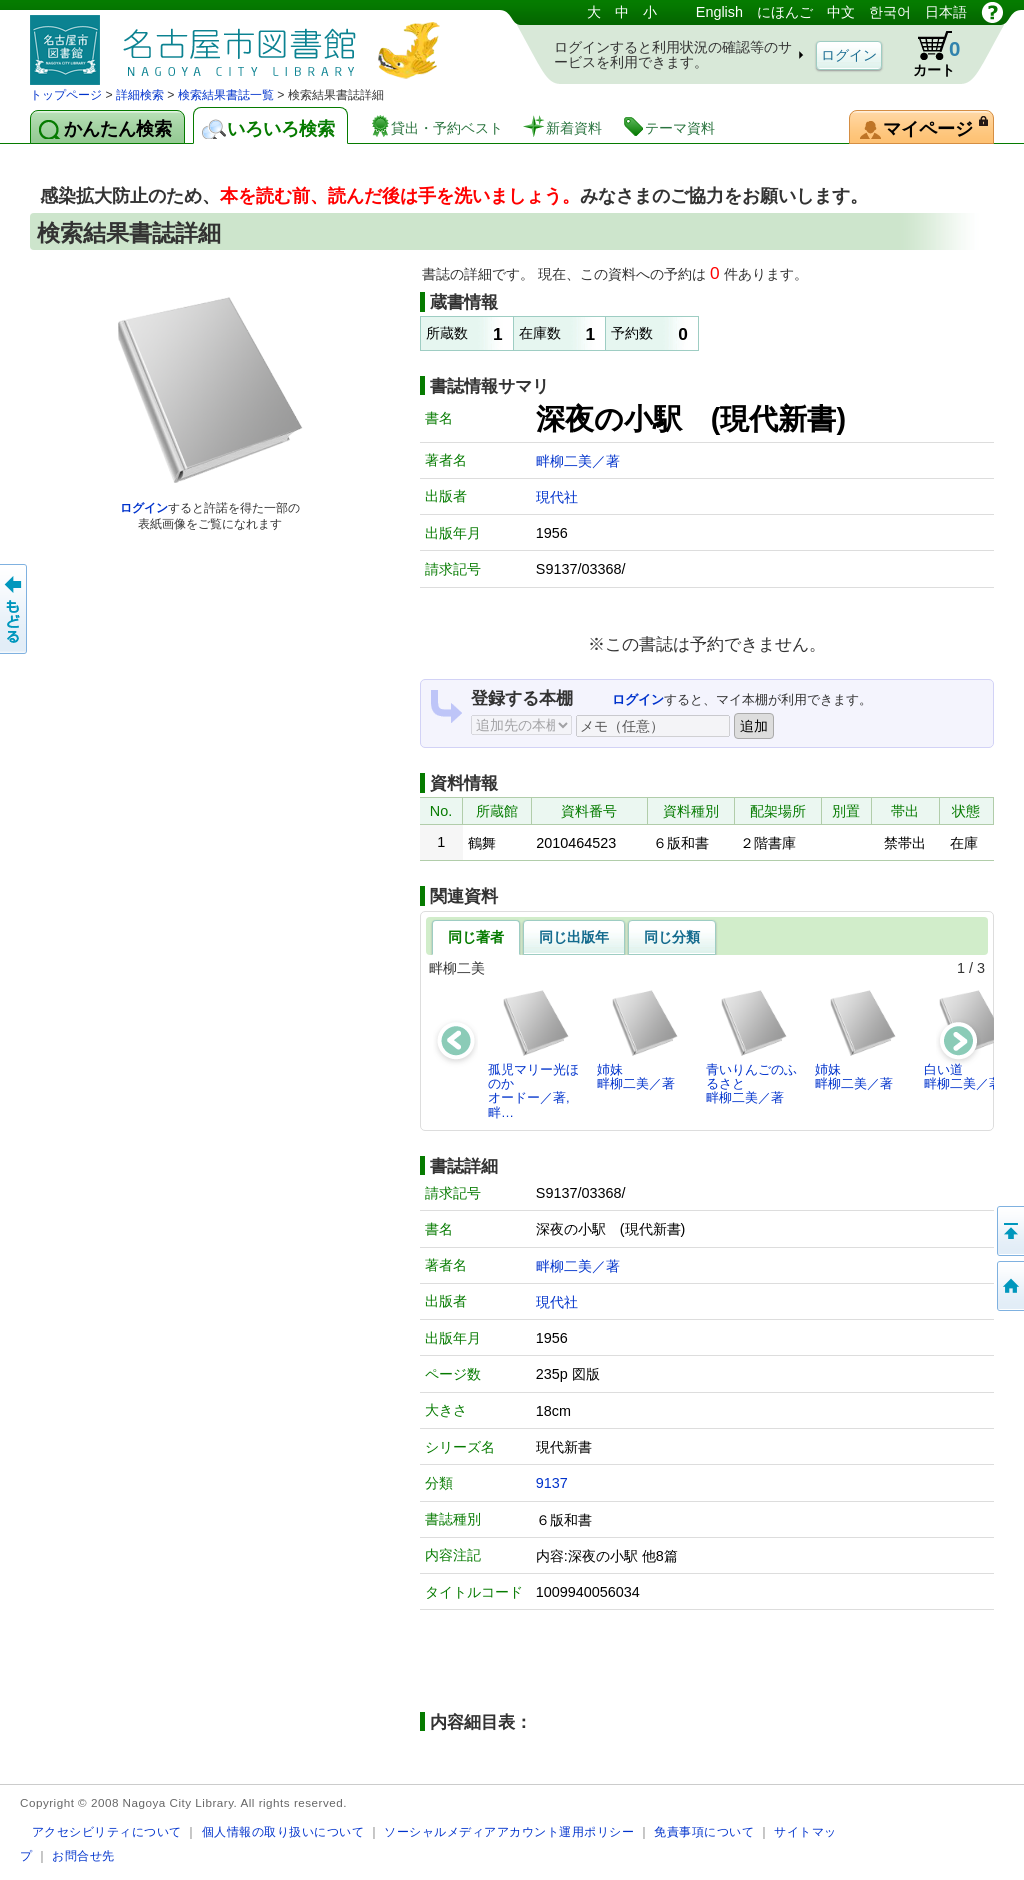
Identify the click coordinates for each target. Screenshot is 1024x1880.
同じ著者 (476, 937)
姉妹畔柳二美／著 (638, 1039)
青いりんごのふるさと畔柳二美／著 (751, 1047)
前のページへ (15, 609)
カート (927, 54)
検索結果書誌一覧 (226, 95)
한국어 (890, 12)
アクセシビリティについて (107, 1831)
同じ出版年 (574, 937)
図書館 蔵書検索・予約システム (240, 42)
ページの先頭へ (1009, 1231)
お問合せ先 (83, 1855)
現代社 (557, 497)
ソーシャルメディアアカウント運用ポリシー (509, 1831)
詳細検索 (140, 95)
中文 (841, 12)
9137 (552, 1483)
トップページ (66, 95)
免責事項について (704, 1831)
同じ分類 (672, 937)
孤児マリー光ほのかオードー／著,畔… (533, 1054)
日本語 (946, 12)
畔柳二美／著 (578, 461)
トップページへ (1009, 1286)
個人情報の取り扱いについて (283, 1831)
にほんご (785, 12)
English (719, 12)
